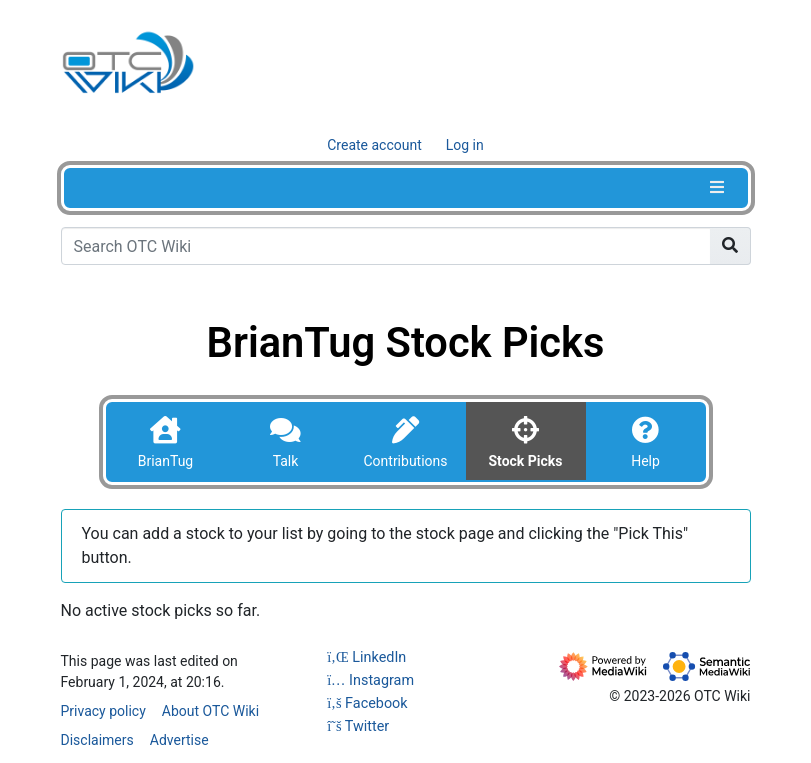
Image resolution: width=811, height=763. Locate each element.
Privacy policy (103, 711)
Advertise (179, 740)
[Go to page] (730, 246)
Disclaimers (97, 740)
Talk (286, 461)
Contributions (405, 461)
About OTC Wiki (210, 711)
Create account (374, 145)
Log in (465, 145)
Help (645, 461)
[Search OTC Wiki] (386, 246)
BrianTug (166, 461)
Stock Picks (525, 461)
